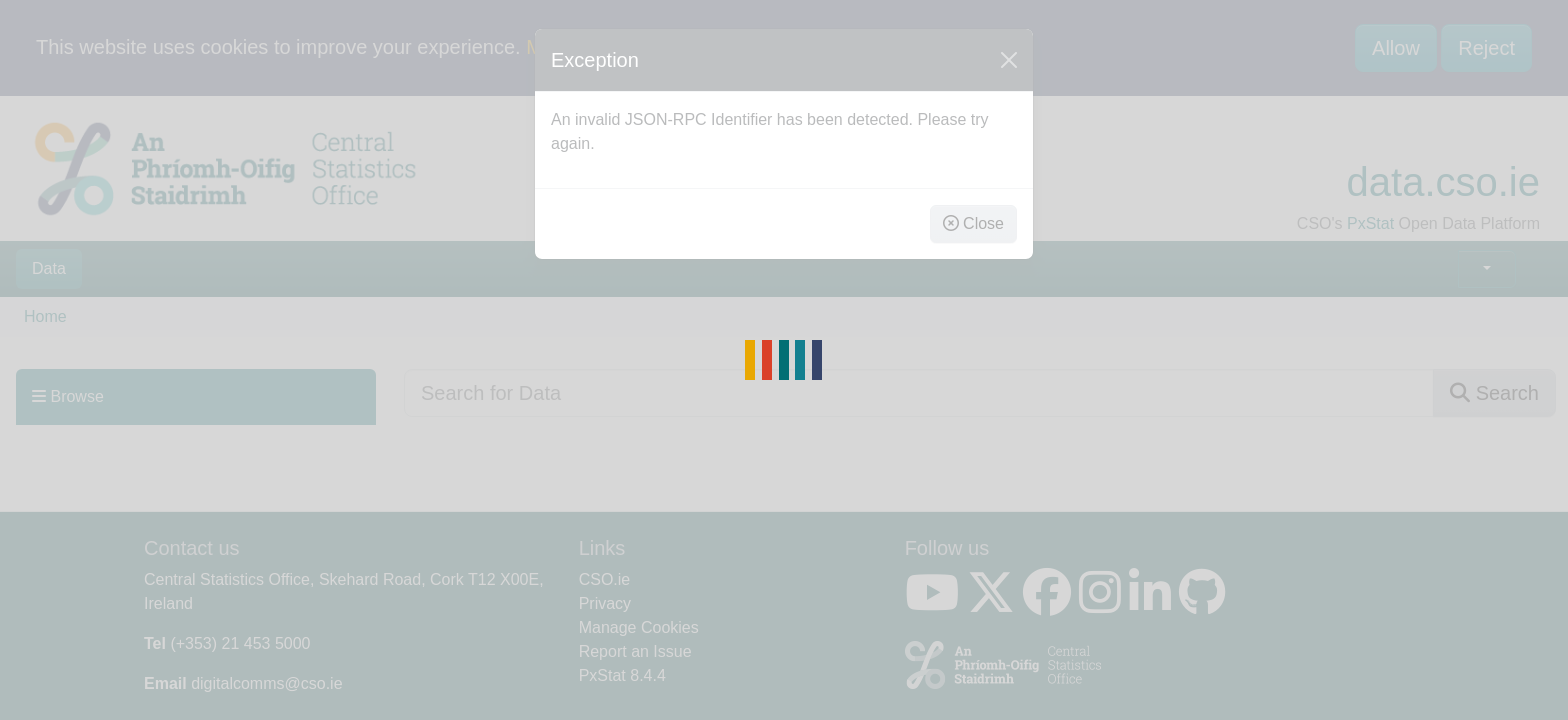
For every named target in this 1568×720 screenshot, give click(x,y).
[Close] (1009, 60)
